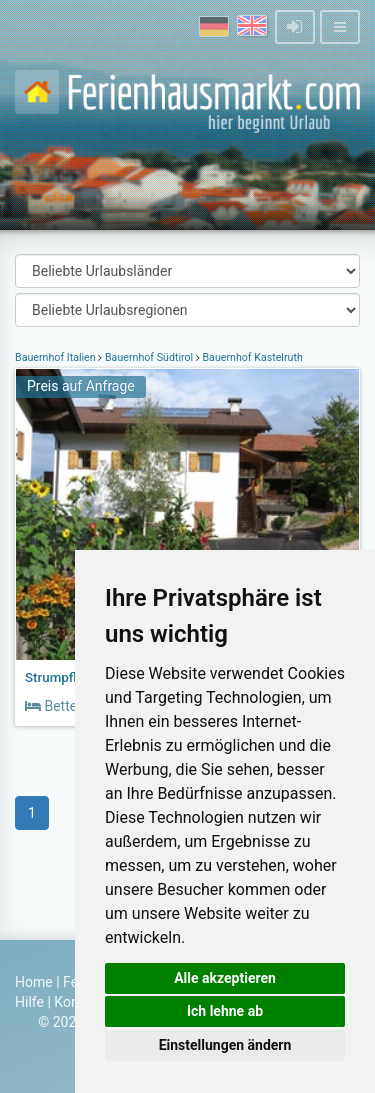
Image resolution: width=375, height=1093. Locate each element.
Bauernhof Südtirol (149, 357)
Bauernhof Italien (56, 357)
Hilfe (29, 1002)
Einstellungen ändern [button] (225, 1045)
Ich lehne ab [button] (225, 1011)
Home (34, 982)
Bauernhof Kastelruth (251, 357)
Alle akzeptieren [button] (225, 978)
